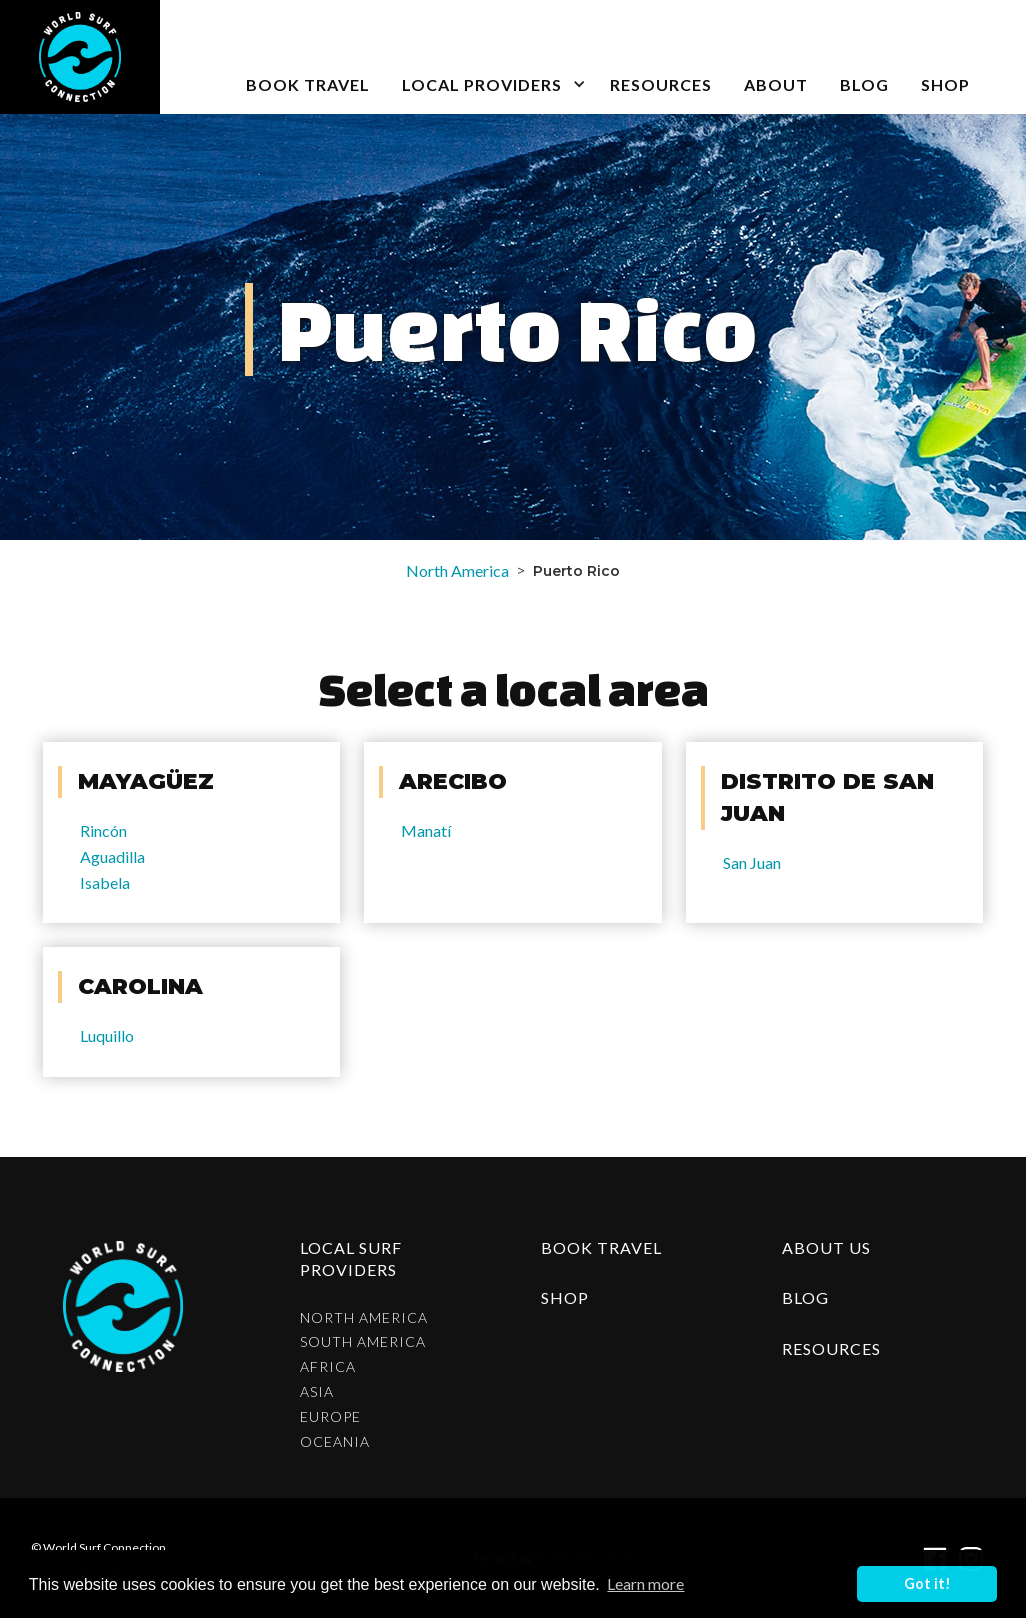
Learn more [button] (645, 1583)
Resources (661, 84)
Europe (330, 1417)
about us (826, 1247)
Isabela (105, 882)
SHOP (945, 84)
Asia (317, 1392)
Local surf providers (351, 1258)
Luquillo (107, 1035)
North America (457, 570)
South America (363, 1342)
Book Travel (601, 1247)
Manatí (426, 830)
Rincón (103, 830)
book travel (308, 84)
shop (565, 1297)
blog (864, 84)
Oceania (335, 1442)
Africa (328, 1367)
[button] (490, 57)
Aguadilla (112, 856)
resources (831, 1348)
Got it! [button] (927, 1583)
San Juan (752, 862)
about (776, 84)
